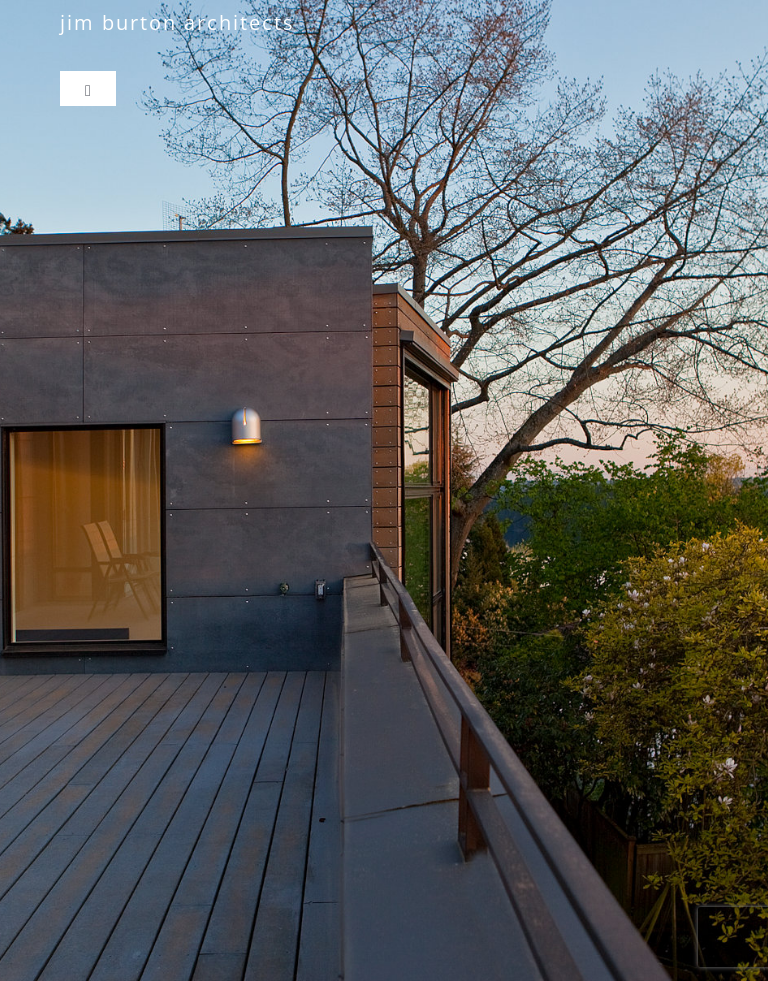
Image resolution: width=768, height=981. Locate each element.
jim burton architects (177, 22)
